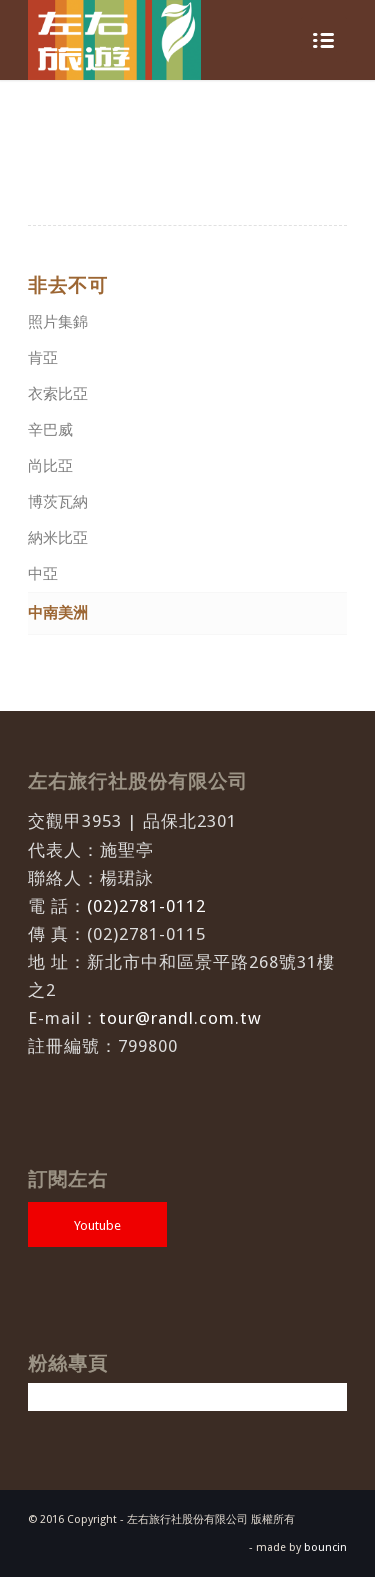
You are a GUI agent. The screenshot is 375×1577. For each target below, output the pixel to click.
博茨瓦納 (58, 502)
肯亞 (43, 358)
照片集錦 (58, 322)
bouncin (325, 1547)
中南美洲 (58, 613)
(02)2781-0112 (146, 906)
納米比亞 (58, 538)
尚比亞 (50, 466)
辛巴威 (50, 430)
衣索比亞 (58, 394)
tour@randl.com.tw (180, 1018)
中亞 (43, 574)
